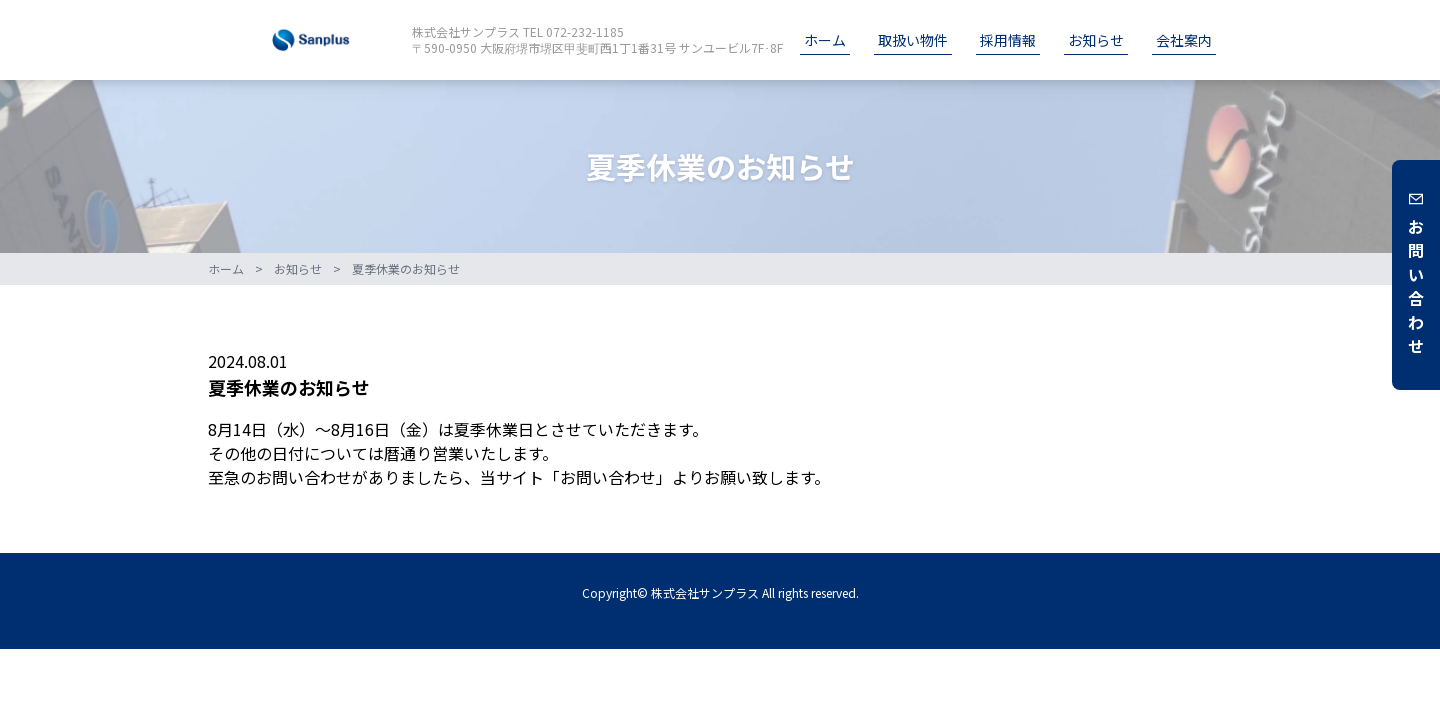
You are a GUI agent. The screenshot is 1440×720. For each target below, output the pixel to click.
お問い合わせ (1416, 275)
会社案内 (1184, 40)
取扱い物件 (913, 40)
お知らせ (1096, 40)
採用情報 (1008, 40)
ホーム (825, 40)
